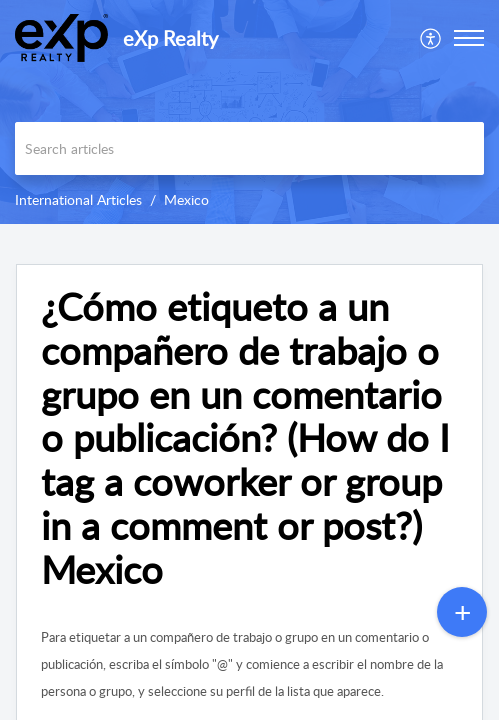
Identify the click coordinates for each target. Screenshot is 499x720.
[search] (249, 148)
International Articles (78, 199)
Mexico (186, 199)
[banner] (249, 112)
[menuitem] (431, 38)
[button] (431, 38)
